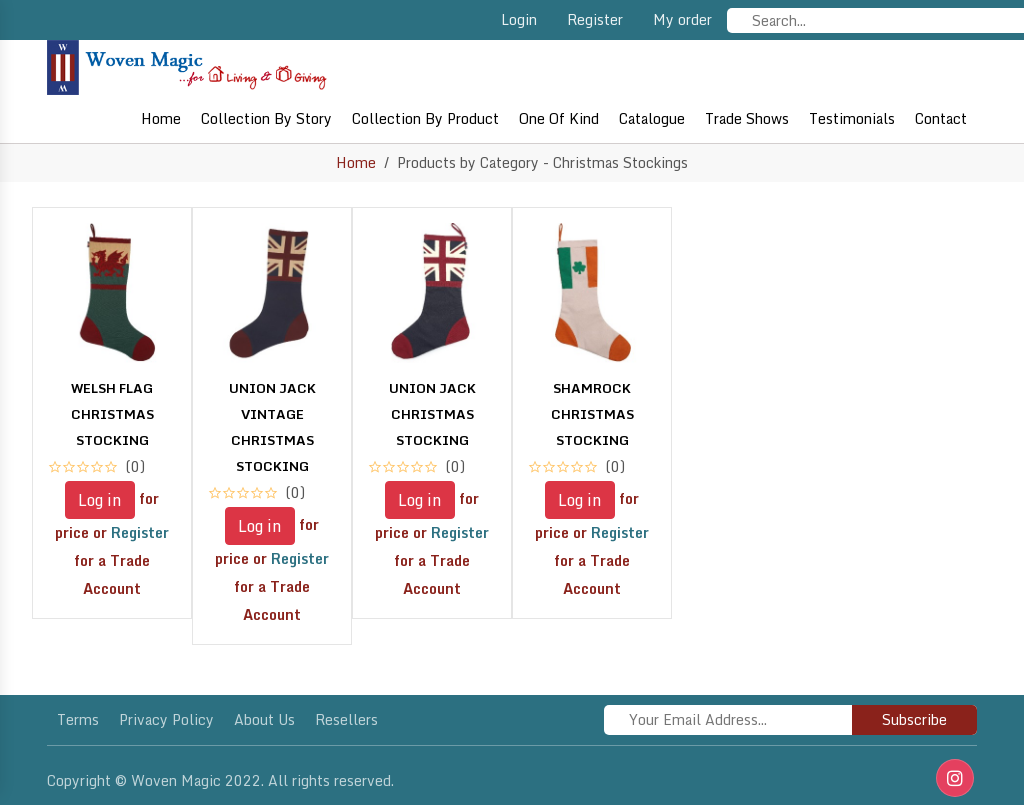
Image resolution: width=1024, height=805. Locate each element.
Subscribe (914, 719)
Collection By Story (266, 118)
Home (161, 118)
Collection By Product (425, 118)
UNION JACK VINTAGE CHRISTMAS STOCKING (272, 427)
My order (682, 19)
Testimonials (852, 118)
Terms (78, 720)
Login (519, 19)
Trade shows (747, 118)
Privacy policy (166, 720)
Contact (941, 118)
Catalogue (652, 118)
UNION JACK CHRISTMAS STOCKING (432, 414)
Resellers (346, 720)
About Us (264, 720)
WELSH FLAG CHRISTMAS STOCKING (112, 414)
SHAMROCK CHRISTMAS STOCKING (592, 414)
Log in (100, 500)
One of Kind (559, 118)
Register (595, 19)
